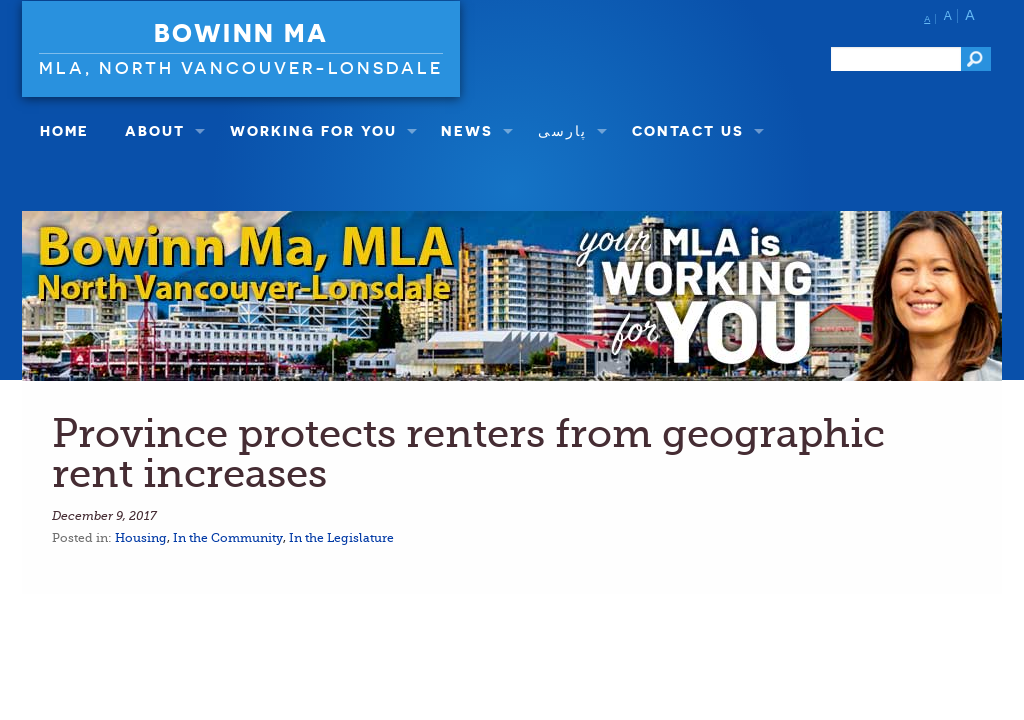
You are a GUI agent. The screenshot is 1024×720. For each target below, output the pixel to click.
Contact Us (688, 130)
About (155, 130)
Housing (141, 538)
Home (64, 130)
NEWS (467, 130)
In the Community (228, 538)
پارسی (562, 130)
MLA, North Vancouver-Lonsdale (241, 67)
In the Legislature (341, 538)
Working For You (313, 130)
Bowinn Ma (241, 33)
